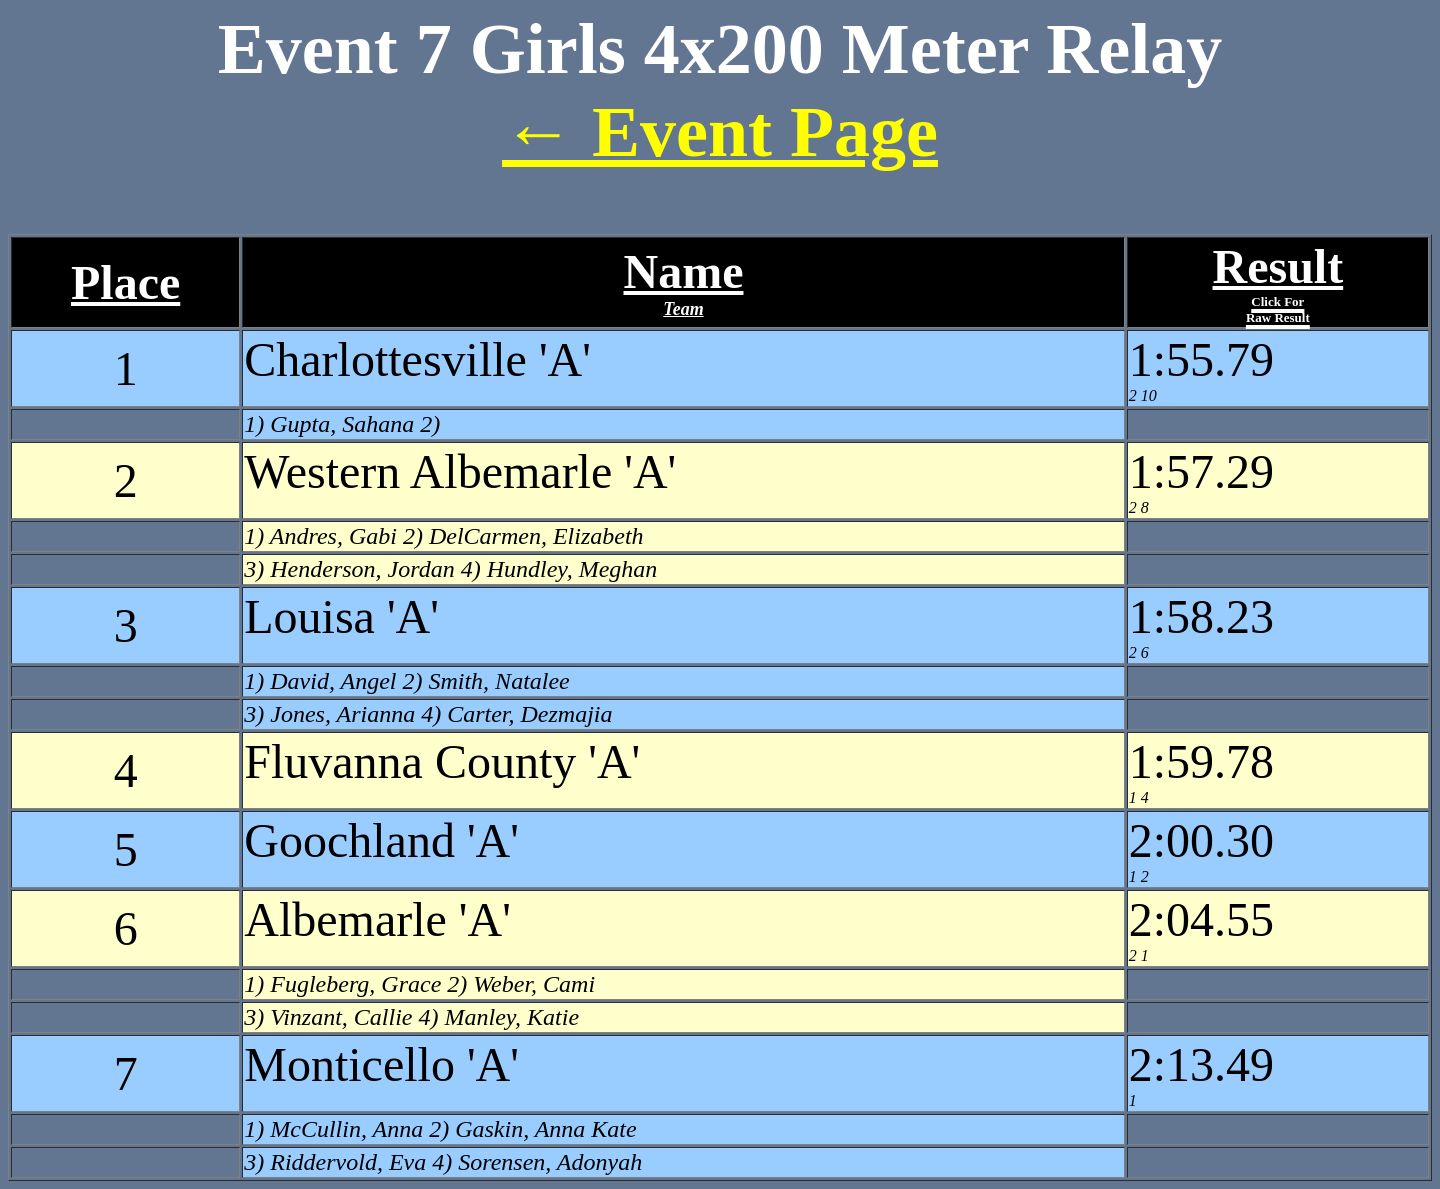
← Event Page (720, 132)
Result (1278, 282)
